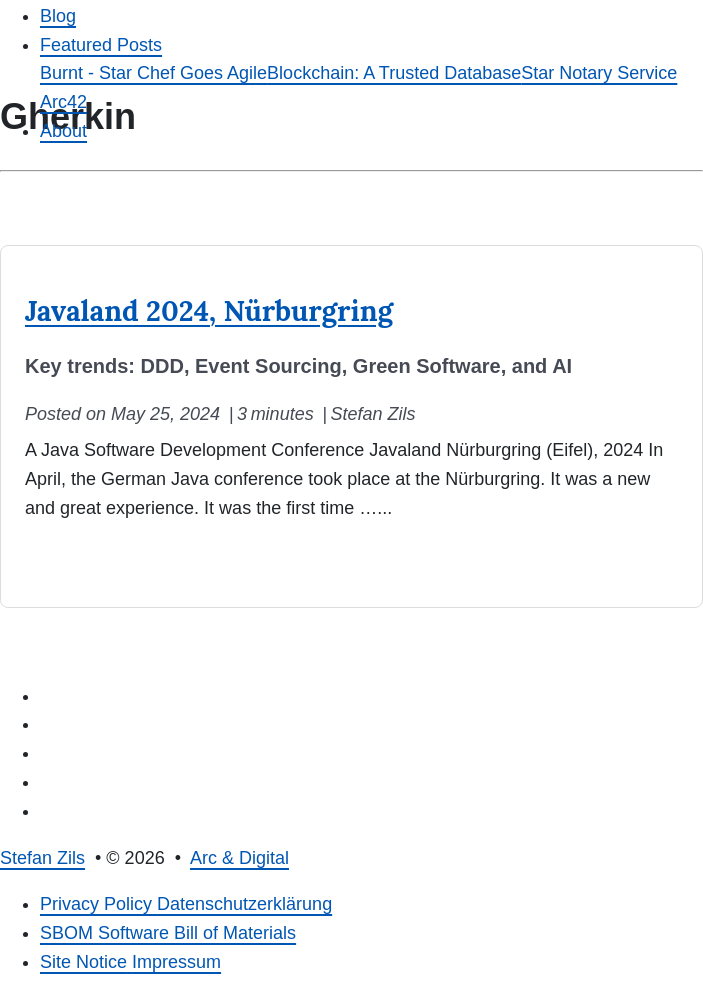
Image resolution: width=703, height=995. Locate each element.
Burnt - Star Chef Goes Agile (153, 73)
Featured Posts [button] (101, 45)
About (63, 131)
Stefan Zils (42, 858)
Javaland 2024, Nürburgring (209, 311)
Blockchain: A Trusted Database (394, 73)
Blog (58, 16)
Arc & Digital (239, 858)
